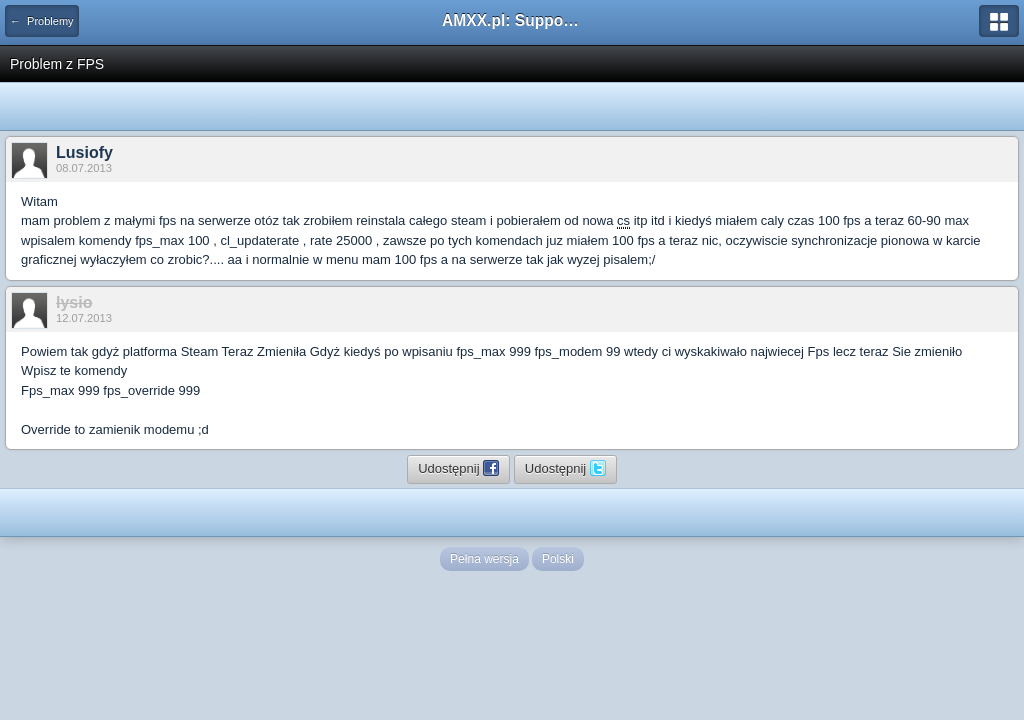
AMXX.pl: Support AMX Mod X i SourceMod (512, 20)
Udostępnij (458, 468)
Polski (558, 559)
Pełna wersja (484, 559)
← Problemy (42, 21)
